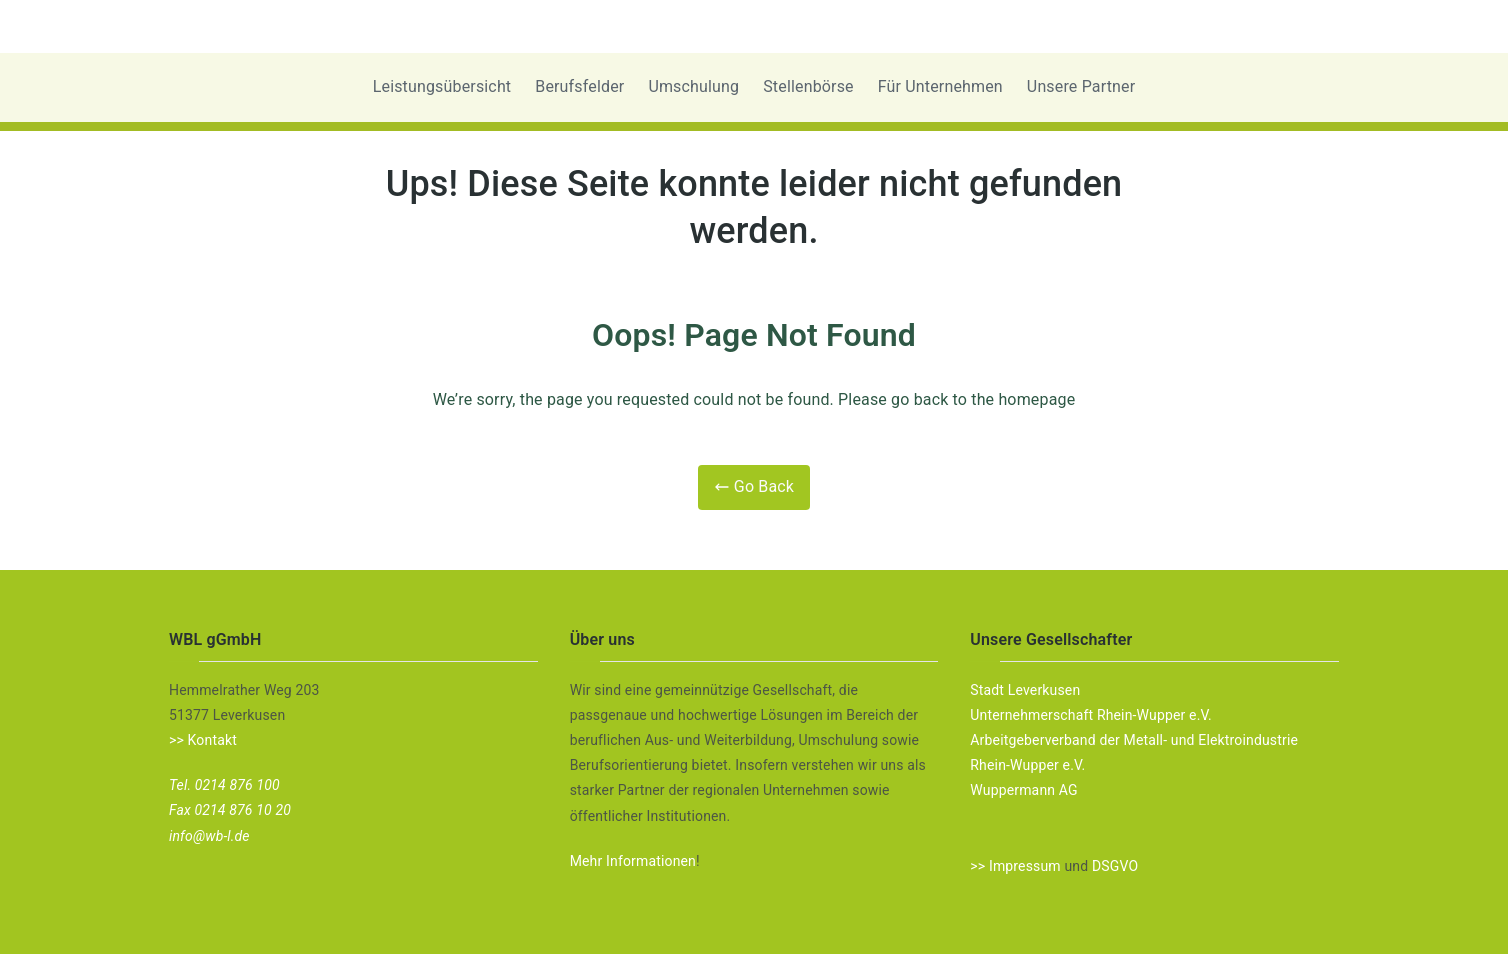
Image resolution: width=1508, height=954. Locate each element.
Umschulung (693, 86)
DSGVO (1115, 866)
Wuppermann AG (1023, 790)
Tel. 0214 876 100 (224, 785)
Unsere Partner (1081, 86)
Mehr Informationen (633, 861)
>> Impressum (1015, 866)
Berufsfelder (579, 86)
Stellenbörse (808, 86)
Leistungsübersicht (442, 86)
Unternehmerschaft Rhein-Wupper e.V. (1091, 715)
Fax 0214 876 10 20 (230, 810)
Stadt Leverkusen (1025, 690)
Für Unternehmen (940, 86)
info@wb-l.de (209, 836)
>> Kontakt (203, 740)
